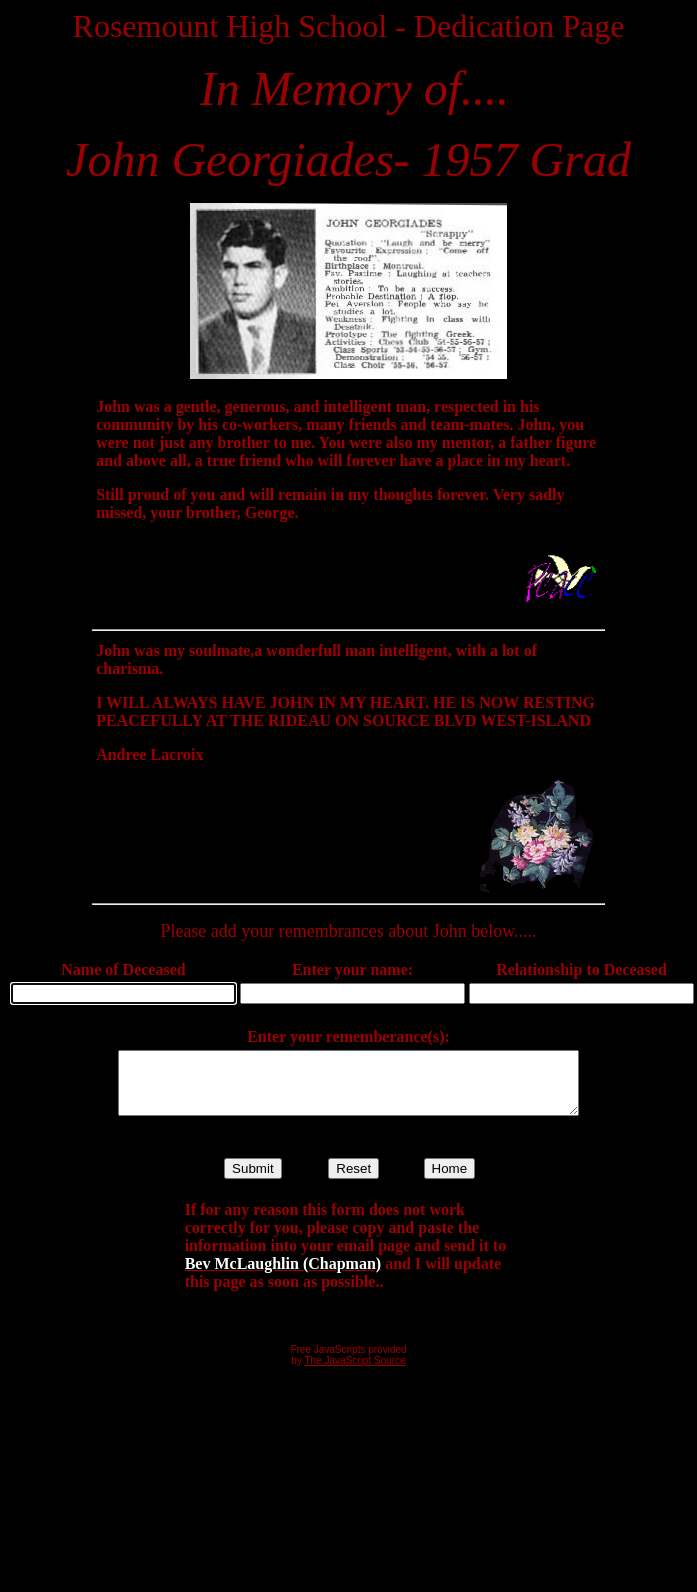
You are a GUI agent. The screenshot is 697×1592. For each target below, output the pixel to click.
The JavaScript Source (355, 1372)
